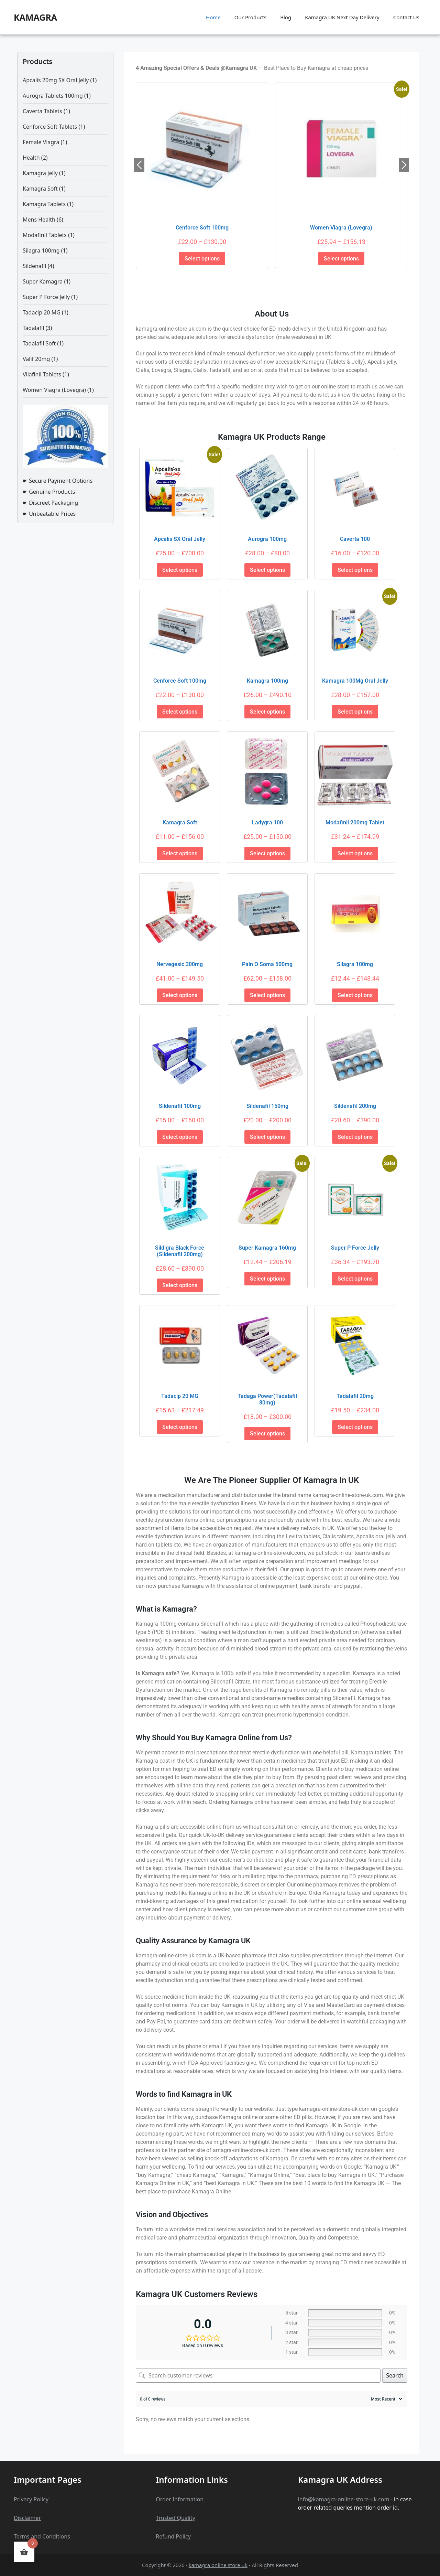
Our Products (250, 17)
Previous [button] (139, 165)
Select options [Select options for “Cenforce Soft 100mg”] (202, 258)
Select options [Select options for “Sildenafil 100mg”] (179, 1137)
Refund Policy (173, 2536)
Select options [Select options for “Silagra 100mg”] (355, 995)
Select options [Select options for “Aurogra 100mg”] (267, 570)
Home (213, 17)
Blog (285, 17)
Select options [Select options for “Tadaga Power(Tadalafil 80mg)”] (267, 1433)
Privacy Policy (31, 2499)
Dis (18, 2518)
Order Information (180, 2499)
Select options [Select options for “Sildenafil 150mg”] (267, 1137)
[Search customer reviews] (258, 2375)
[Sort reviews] (385, 2399)
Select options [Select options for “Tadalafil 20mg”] (355, 1427)
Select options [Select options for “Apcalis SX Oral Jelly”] (179, 570)
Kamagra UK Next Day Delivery (342, 17)
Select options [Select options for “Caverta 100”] (355, 570)
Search (395, 2375)
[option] (202, 175)
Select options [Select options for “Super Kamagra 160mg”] (267, 1278)
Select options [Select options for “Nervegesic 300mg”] (179, 995)
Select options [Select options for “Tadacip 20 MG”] (179, 1427)
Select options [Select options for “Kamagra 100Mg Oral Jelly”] (355, 711)
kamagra (35, 17)
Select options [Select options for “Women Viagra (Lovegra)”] (341, 258)
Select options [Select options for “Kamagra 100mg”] (267, 711)
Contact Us (406, 17)
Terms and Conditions (42, 2536)
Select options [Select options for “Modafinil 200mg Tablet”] (355, 853)
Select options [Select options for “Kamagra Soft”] (179, 853)
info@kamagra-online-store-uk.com (343, 2499)
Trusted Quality (175, 2518)
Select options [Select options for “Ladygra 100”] (267, 853)
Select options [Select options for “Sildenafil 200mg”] (355, 1137)
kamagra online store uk (218, 2565)
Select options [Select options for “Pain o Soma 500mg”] (267, 995)
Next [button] (404, 165)
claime (30, 2518)
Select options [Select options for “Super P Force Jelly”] (355, 1278)
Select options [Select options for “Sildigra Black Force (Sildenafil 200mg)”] (179, 1285)
